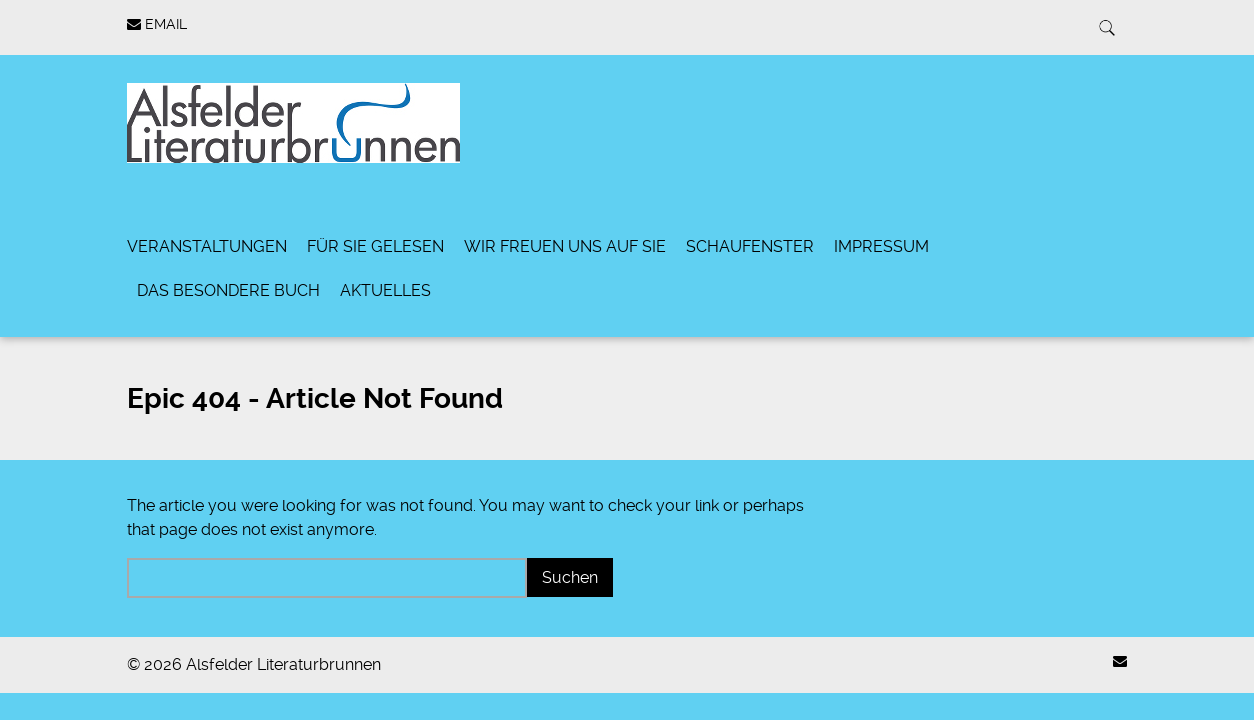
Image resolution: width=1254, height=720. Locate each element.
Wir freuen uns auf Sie (565, 246)
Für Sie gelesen (375, 246)
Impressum (881, 246)
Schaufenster (750, 246)
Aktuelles (385, 290)
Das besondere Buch (228, 290)
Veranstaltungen (207, 246)
